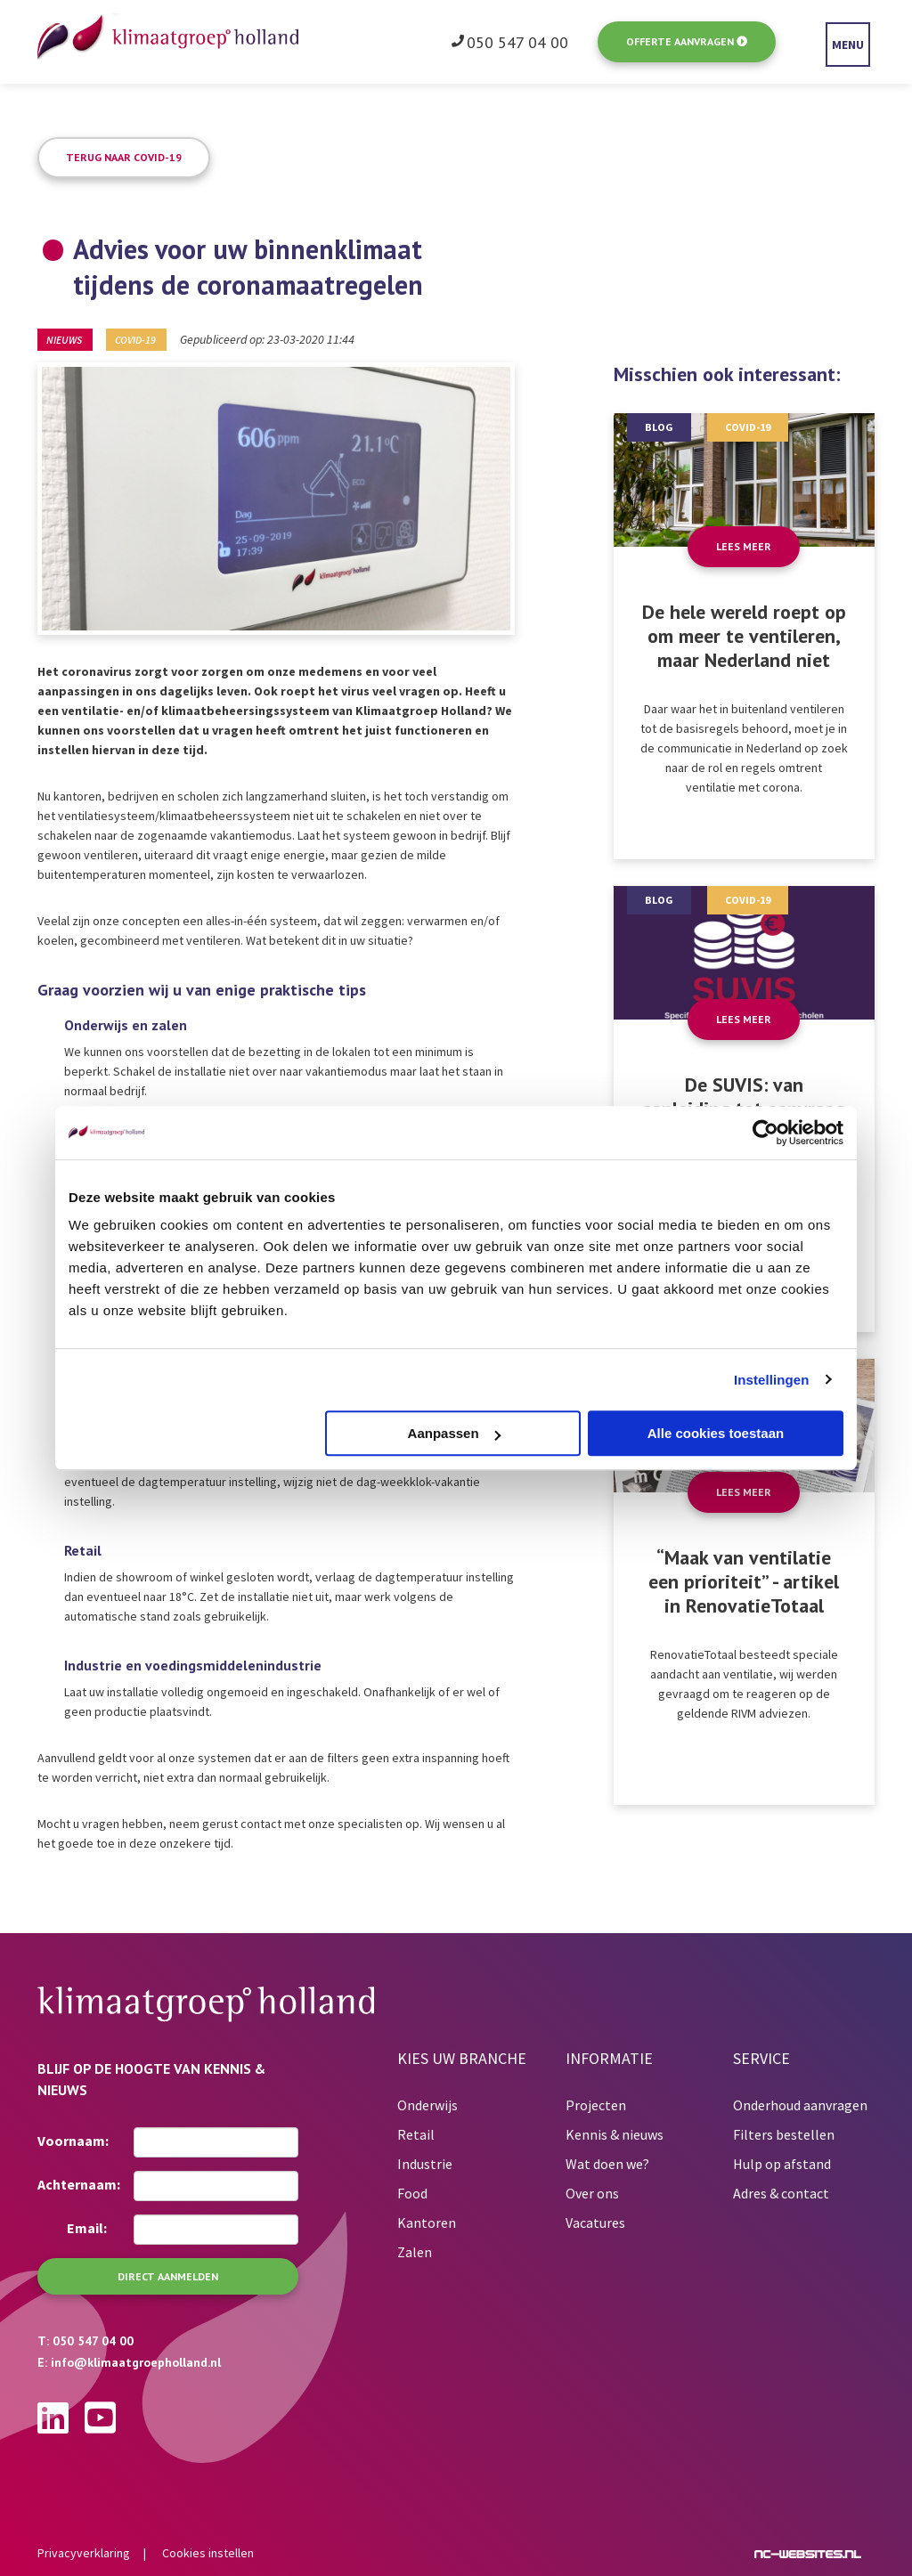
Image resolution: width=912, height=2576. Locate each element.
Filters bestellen (784, 2134)
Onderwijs (427, 2105)
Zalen (414, 2252)
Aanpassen (454, 1433)
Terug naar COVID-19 (124, 157)
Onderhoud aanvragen (800, 2105)
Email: (87, 2228)
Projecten (596, 2105)
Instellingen (772, 1379)
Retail (416, 2134)
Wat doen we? (607, 2164)
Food (412, 2193)
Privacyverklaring (83, 2553)
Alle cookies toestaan (715, 1433)
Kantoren (426, 2222)
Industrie (424, 2164)
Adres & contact (781, 2193)
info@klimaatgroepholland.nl (136, 2362)
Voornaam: (73, 2140)
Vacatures (595, 2222)
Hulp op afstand (782, 2164)
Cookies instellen (208, 2553)
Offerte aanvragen (686, 41)
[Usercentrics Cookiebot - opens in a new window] (765, 1132)
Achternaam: (78, 2184)
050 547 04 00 (517, 43)
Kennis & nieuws (615, 2134)
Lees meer (743, 546)
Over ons (592, 2193)
